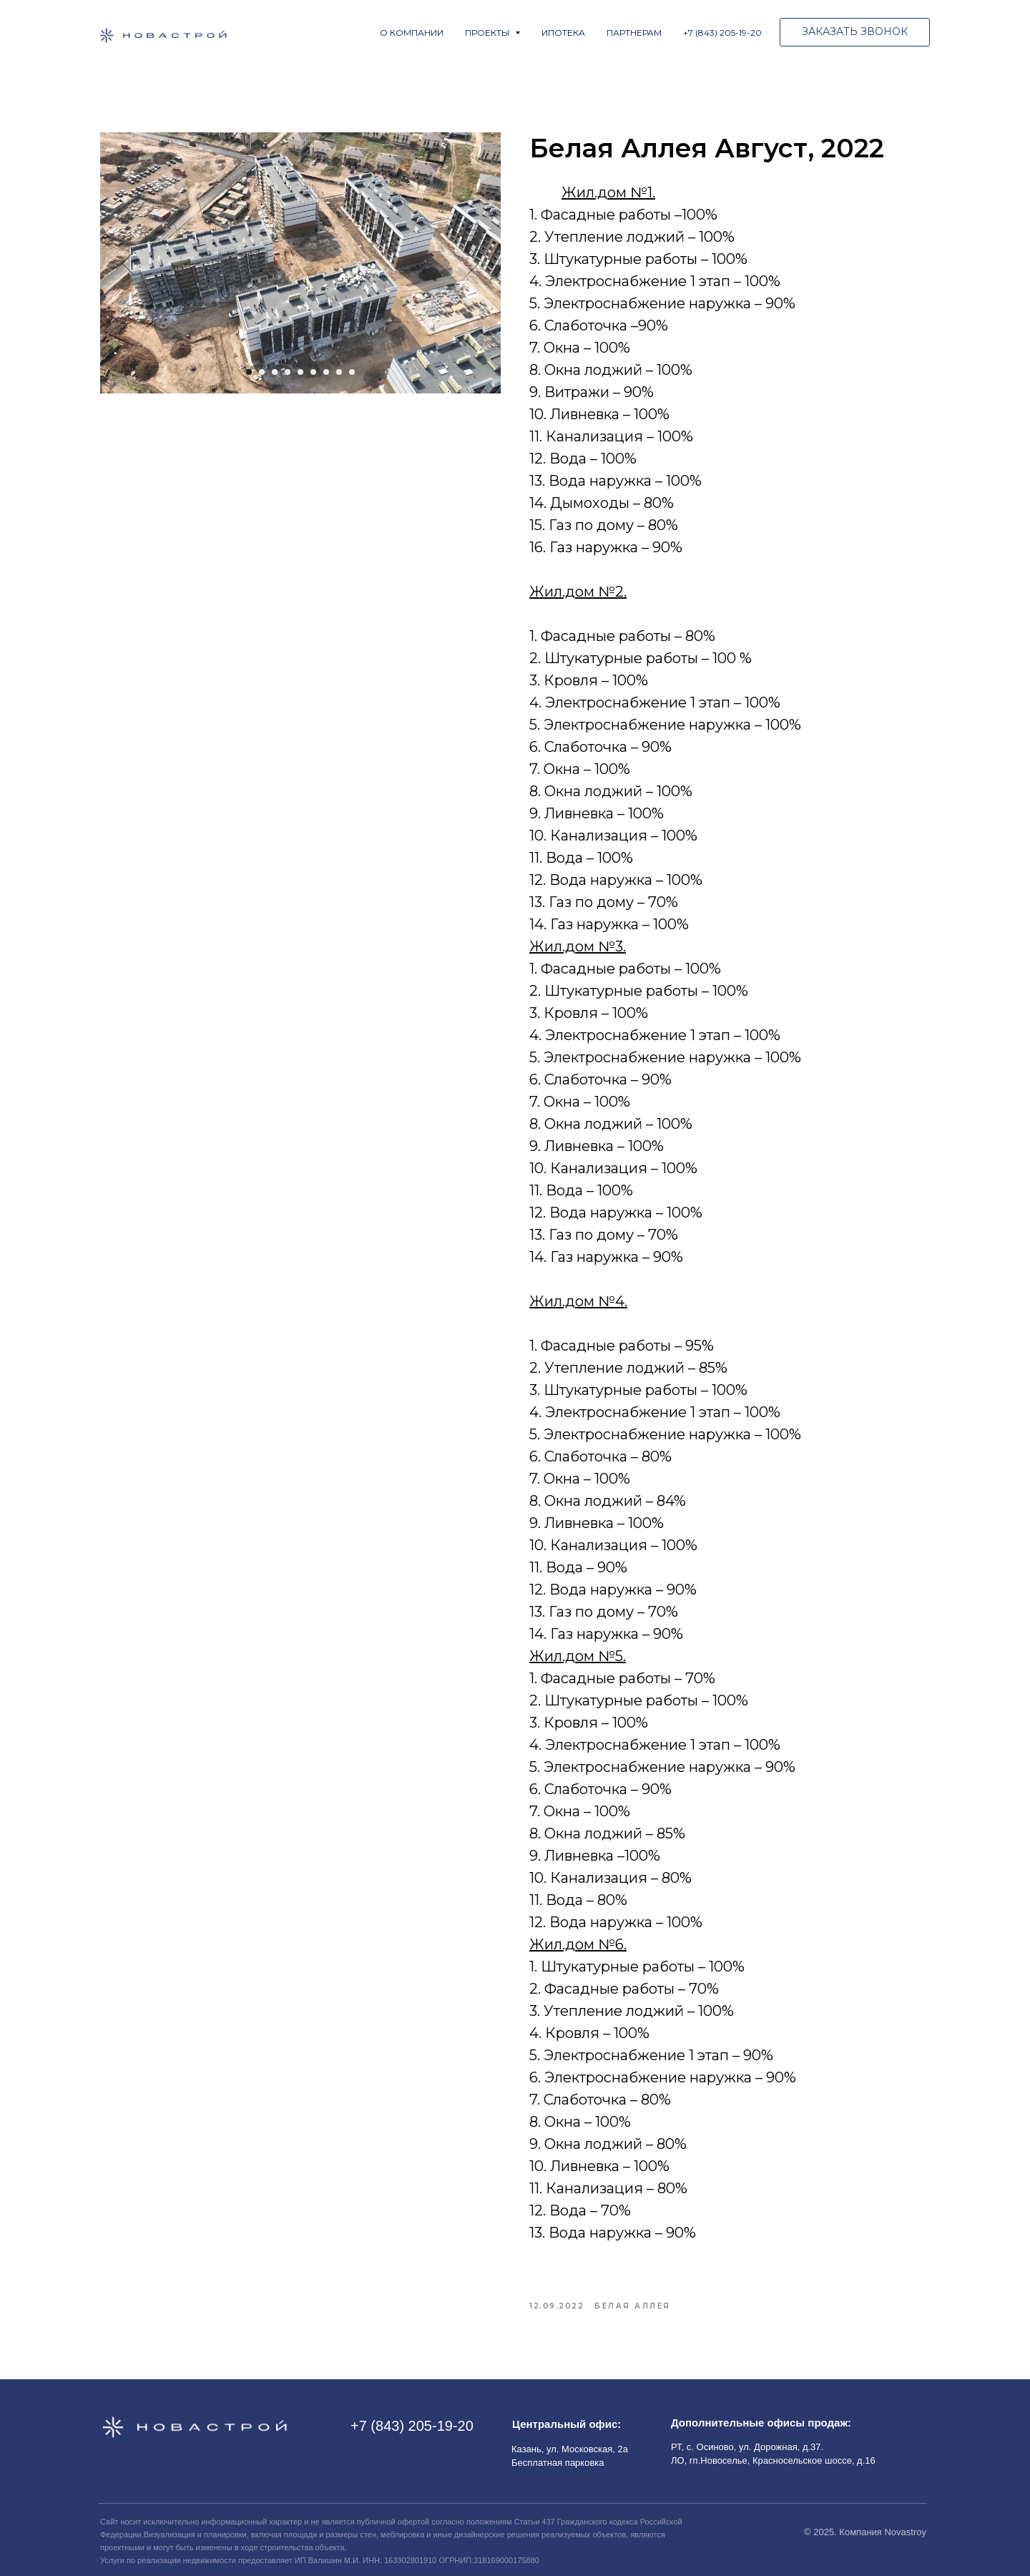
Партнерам (634, 32)
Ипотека (563, 32)
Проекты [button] (488, 32)
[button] (855, 32)
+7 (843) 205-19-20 (722, 32)
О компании (411, 32)
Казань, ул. (536, 2449)
